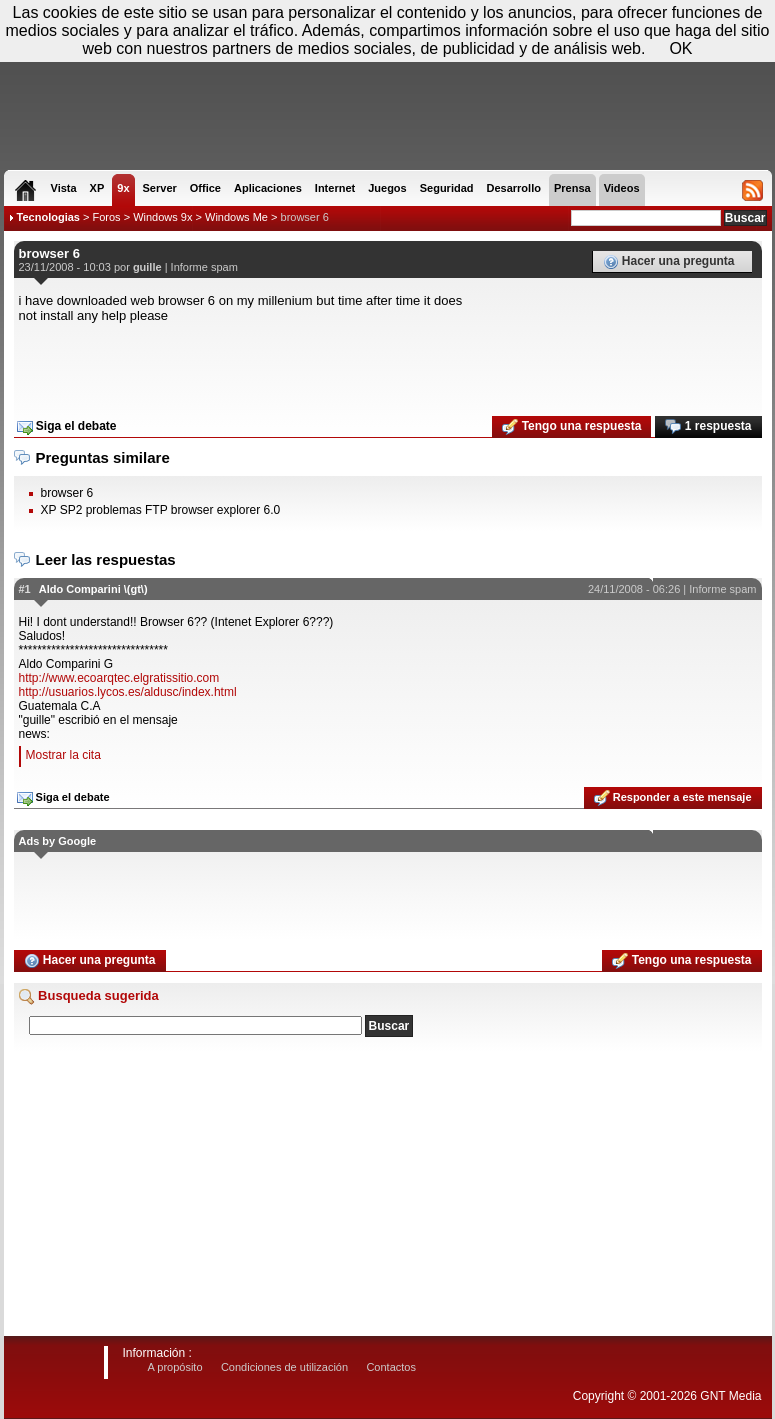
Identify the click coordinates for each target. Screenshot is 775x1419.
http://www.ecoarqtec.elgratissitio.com (119, 678)
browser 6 (305, 217)
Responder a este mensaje (673, 798)
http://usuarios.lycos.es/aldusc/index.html (128, 692)
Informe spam (204, 267)
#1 (25, 589)
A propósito (175, 1367)
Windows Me (236, 217)
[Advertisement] (388, 363)
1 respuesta (708, 427)
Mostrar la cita (63, 755)
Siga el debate (67, 427)
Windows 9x (162, 217)
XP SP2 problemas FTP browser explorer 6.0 (161, 510)
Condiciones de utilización (284, 1367)
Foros (106, 217)
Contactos (391, 1367)
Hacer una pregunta (669, 262)
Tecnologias (48, 217)
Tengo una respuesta (571, 427)
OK (680, 48)
